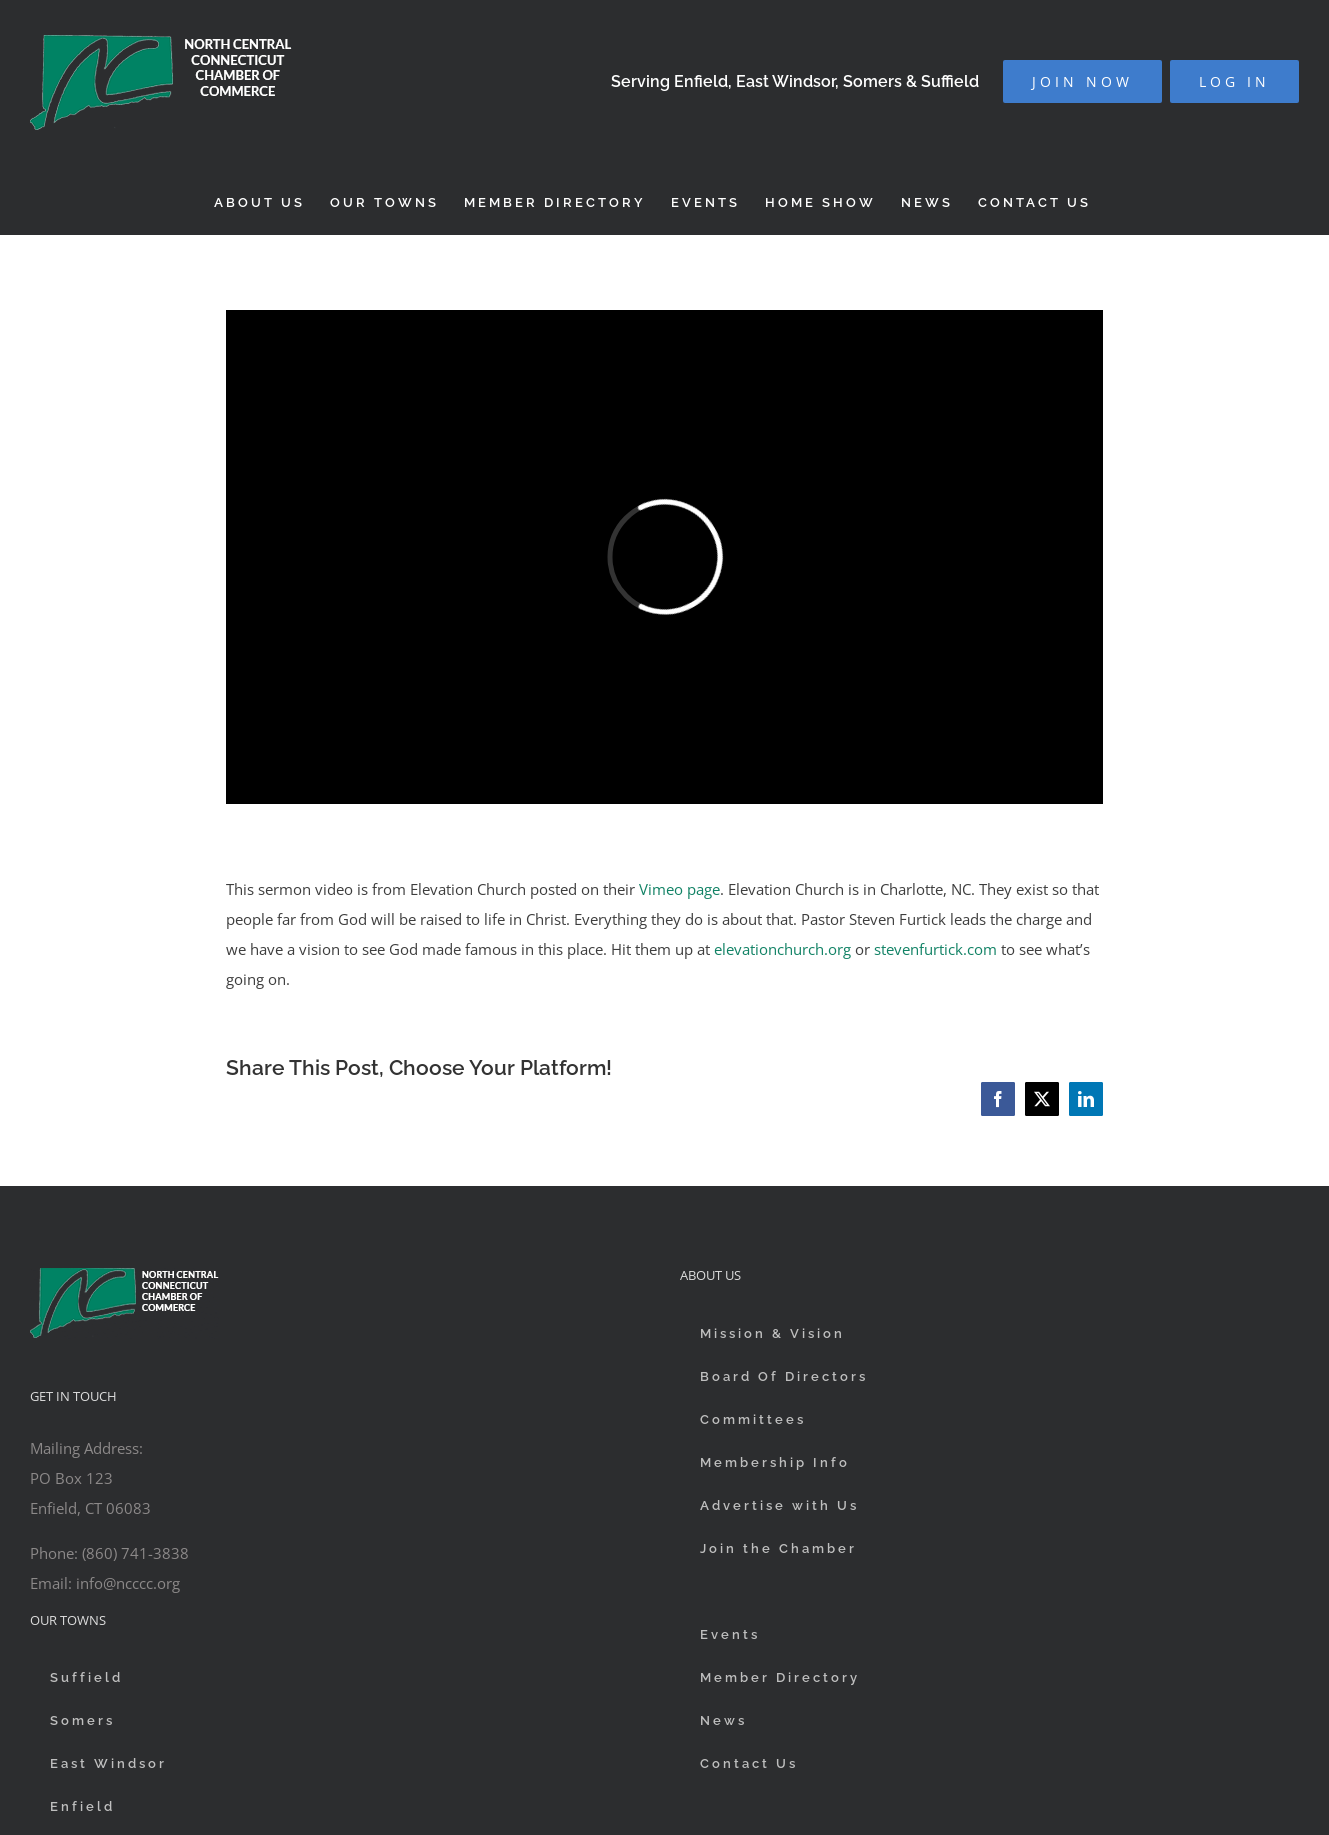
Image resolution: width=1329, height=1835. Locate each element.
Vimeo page (679, 889)
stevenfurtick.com (935, 949)
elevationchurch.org (782, 949)
